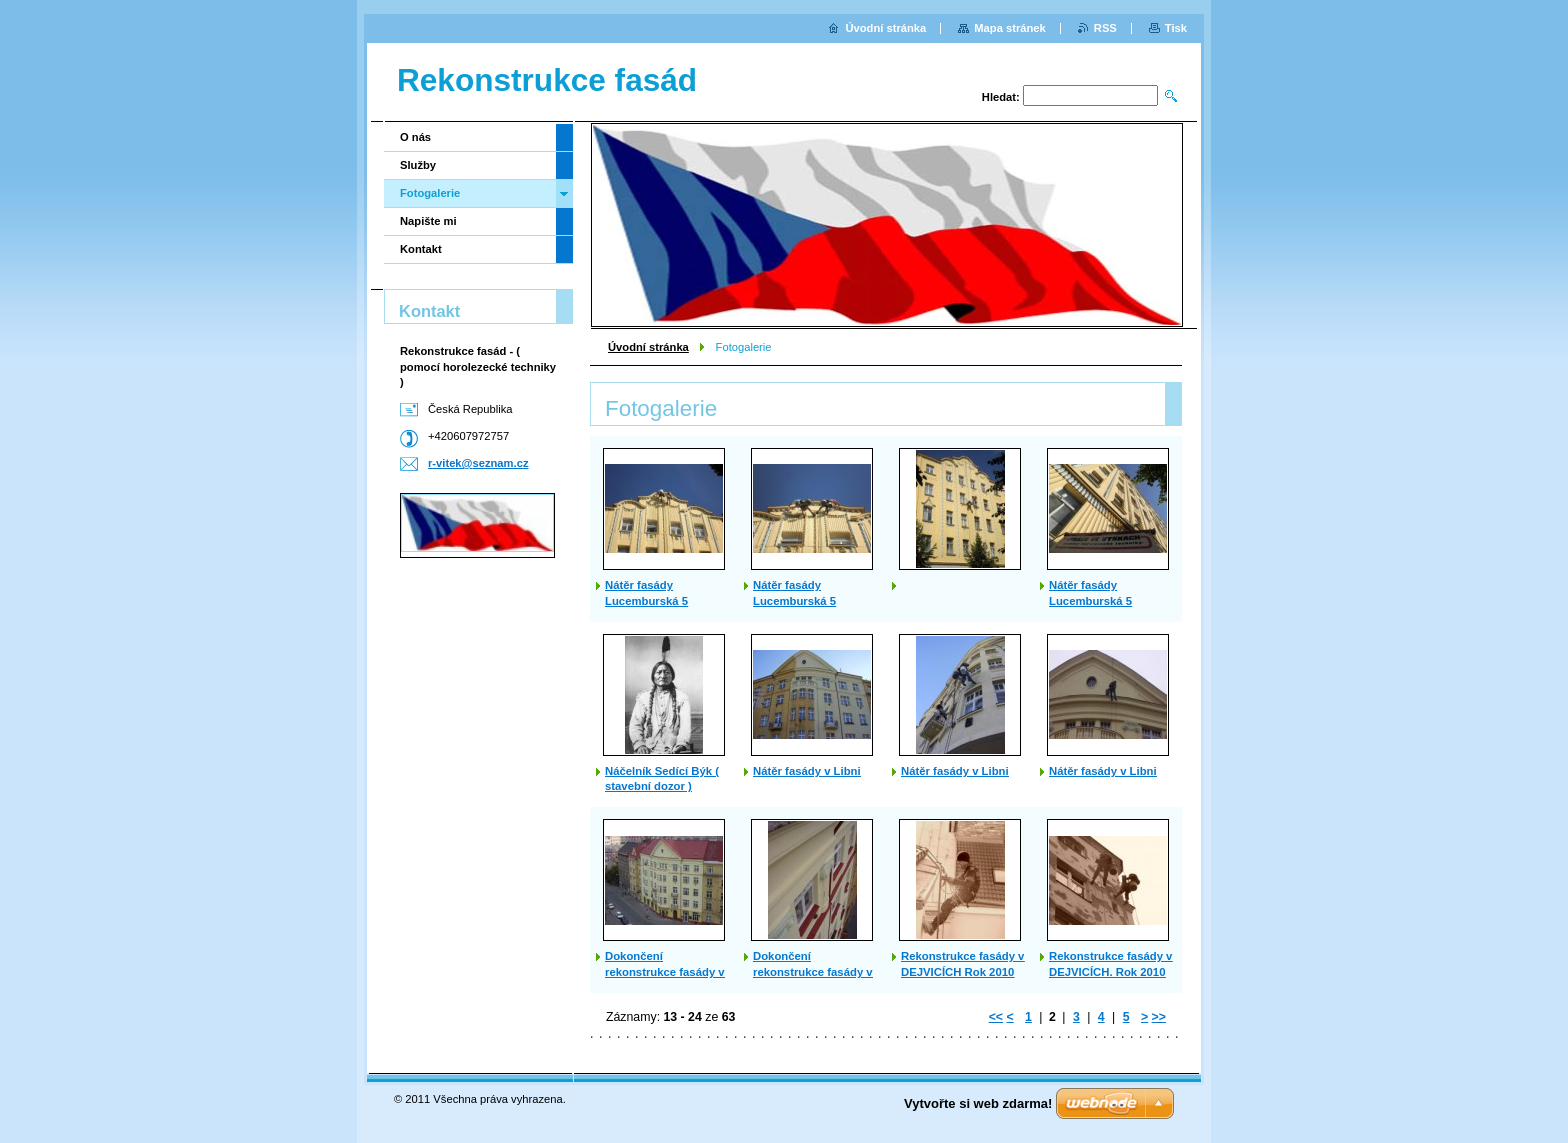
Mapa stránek (1010, 28)
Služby (418, 165)
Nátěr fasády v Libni (807, 771)
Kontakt (421, 249)
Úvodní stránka (648, 347)
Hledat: (1001, 97)
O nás (415, 137)
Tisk (1176, 28)
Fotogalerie (430, 193)
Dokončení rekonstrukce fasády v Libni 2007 (665, 972)
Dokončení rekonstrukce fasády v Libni (813, 972)
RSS (1105, 28)
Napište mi (428, 221)
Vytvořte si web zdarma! (978, 1103)
